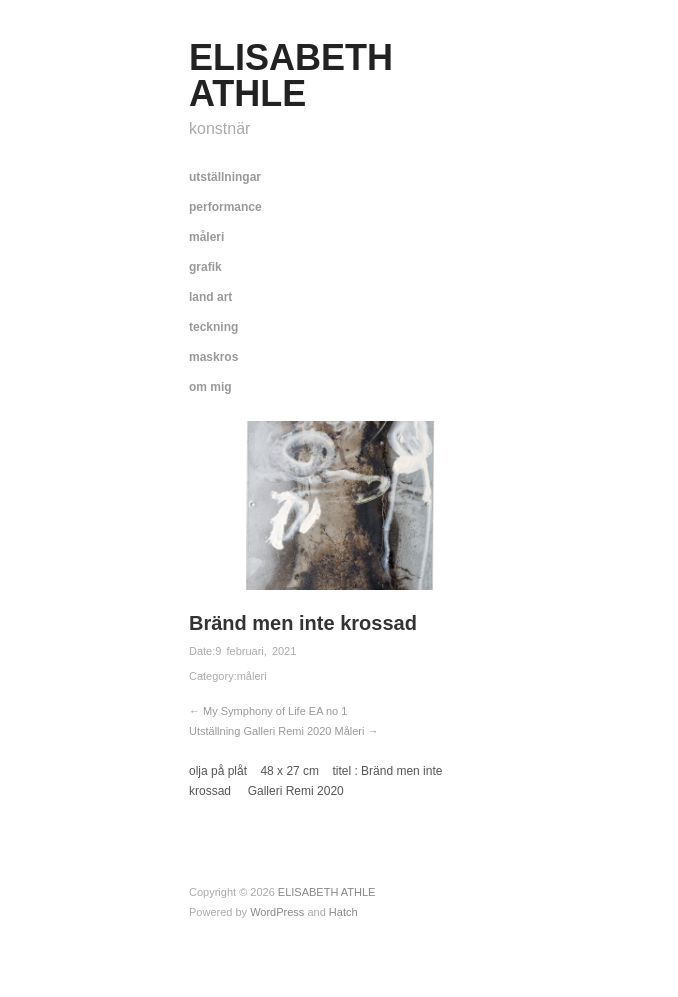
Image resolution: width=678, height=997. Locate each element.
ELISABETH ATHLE (291, 75)
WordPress (277, 912)
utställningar (225, 177)
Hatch (343, 912)
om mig (210, 387)
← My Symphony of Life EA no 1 (268, 711)
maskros (213, 357)
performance (225, 207)
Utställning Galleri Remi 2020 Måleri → (284, 731)
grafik (205, 267)
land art (210, 297)
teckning (213, 327)
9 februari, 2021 (255, 651)
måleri (206, 237)
